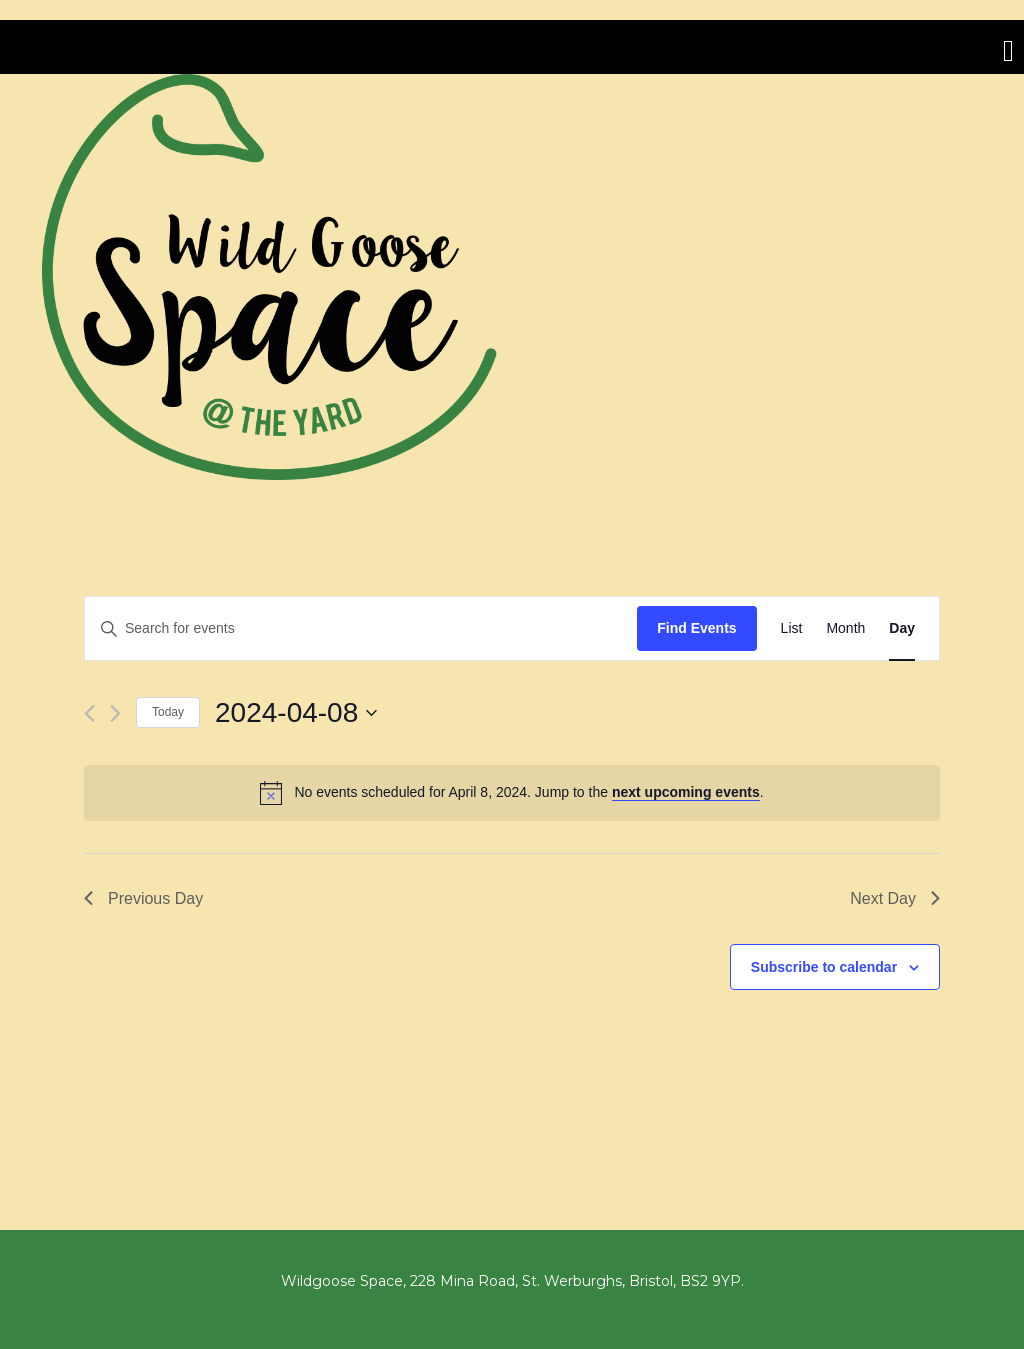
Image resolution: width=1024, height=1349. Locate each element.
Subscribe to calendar (824, 967)
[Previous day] (89, 713)
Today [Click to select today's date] (168, 712)
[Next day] (115, 713)
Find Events (696, 628)
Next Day (895, 898)
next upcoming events (686, 792)
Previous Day (143, 898)
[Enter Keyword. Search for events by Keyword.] (361, 628)
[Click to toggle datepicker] (296, 713)
